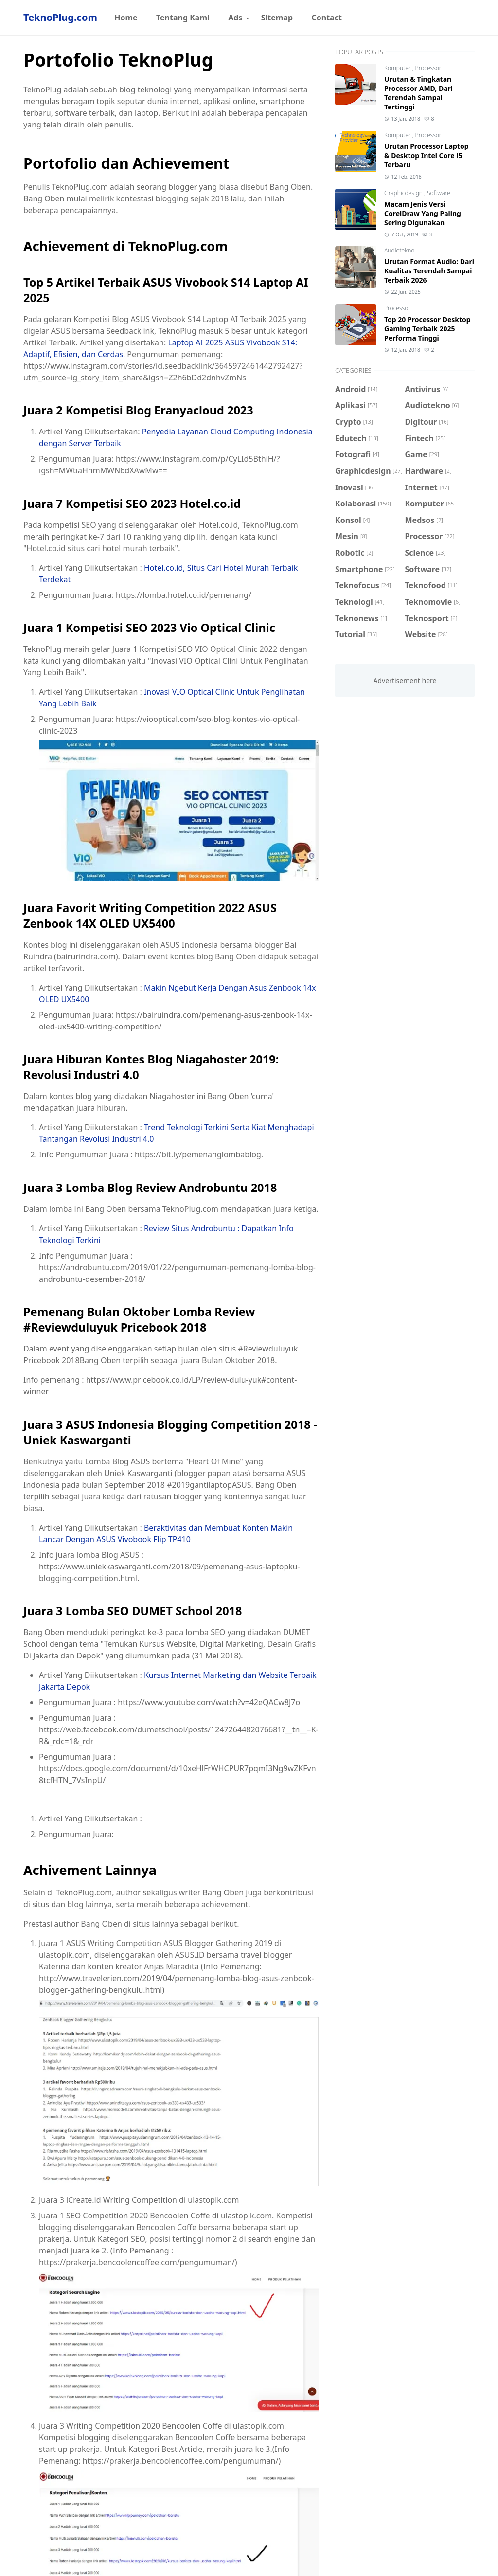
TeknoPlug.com (60, 17)
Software (438, 193)
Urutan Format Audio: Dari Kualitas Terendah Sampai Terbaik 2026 (429, 271)
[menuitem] (126, 17)
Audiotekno (399, 250)
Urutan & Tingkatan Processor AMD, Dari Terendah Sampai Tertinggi (418, 92)
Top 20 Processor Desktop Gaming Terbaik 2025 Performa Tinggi (427, 328)
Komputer (398, 68)
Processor (428, 68)
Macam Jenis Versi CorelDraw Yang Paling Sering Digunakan (422, 213)
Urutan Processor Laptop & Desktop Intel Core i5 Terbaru (426, 155)
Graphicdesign (404, 193)
